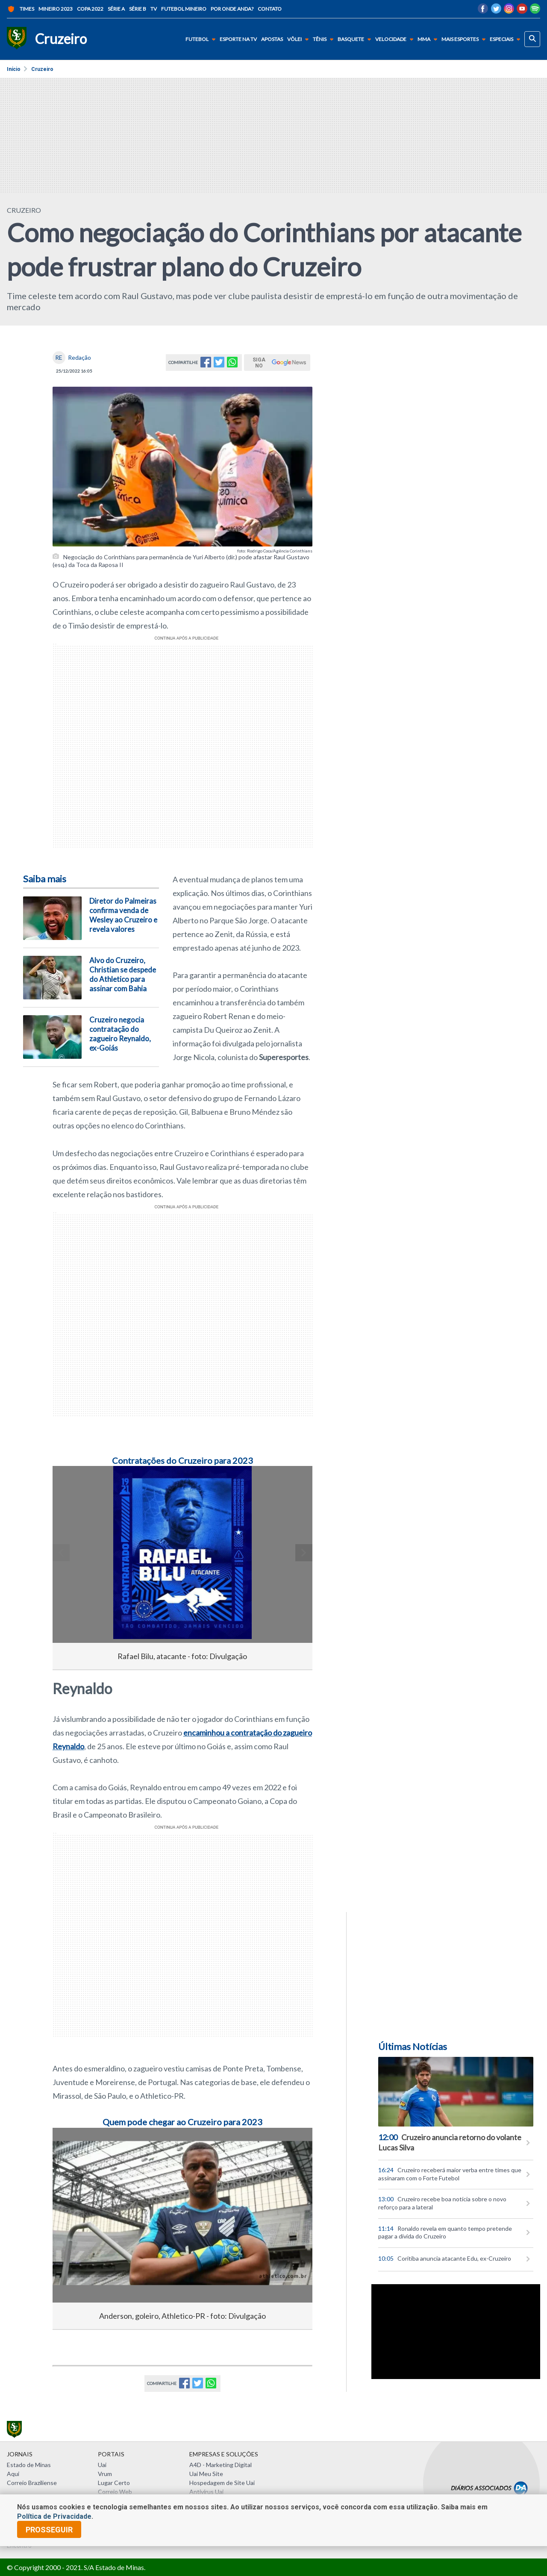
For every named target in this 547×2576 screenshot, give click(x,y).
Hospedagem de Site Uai (222, 2482)
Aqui (13, 2473)
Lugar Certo (114, 2482)
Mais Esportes (465, 39)
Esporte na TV (238, 39)
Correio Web (115, 2491)
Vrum (105, 2473)
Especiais (506, 39)
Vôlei (299, 39)
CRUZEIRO (24, 210)
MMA (429, 39)
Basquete (356, 39)
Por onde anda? (232, 9)
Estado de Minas (29, 2464)
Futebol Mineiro (183, 9)
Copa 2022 (90, 9)
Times (20, 9)
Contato (270, 9)
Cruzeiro (42, 69)
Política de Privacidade (54, 2516)
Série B (137, 9)
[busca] (532, 39)
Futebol (202, 39)
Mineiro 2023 (55, 9)
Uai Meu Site (206, 2473)
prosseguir (49, 2529)
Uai (102, 2464)
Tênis (325, 39)
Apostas (272, 39)
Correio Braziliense (32, 2482)
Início (14, 69)
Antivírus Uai (206, 2491)
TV (153, 9)
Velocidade (396, 39)
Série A (116, 9)
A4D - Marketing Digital (220, 2464)
